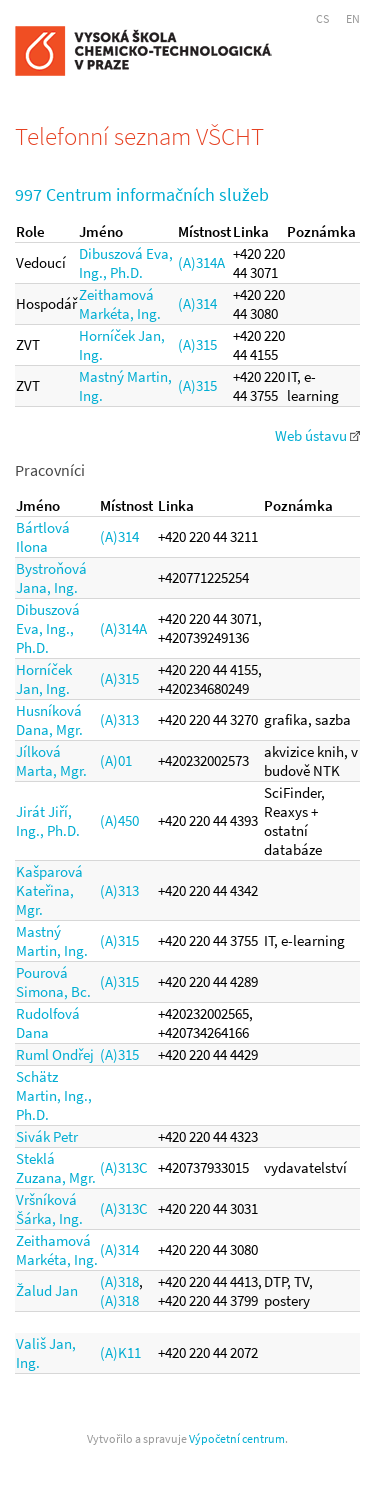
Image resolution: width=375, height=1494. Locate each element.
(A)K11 (120, 1352)
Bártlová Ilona (43, 537)
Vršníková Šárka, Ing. (49, 1209)
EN (353, 18)
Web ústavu (317, 435)
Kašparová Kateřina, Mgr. (49, 890)
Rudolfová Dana (48, 1023)
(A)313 (119, 719)
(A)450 (119, 820)
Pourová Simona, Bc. (53, 982)
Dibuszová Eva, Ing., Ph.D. (126, 263)
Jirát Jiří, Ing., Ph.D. (48, 821)
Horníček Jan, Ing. (44, 679)
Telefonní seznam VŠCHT (139, 136)
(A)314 (197, 303)
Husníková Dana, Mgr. (49, 720)
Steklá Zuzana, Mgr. (56, 1168)
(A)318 (119, 1281)
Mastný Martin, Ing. (52, 941)
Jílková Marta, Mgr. (51, 761)
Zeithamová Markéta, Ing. (120, 304)
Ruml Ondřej (55, 1054)
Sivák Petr (47, 1136)
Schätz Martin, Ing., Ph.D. (54, 1095)
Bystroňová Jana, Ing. (51, 578)
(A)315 (197, 344)
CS (322, 18)
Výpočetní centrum (237, 1438)
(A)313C (124, 1167)
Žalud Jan (47, 1290)
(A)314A (201, 262)
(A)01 (116, 760)
